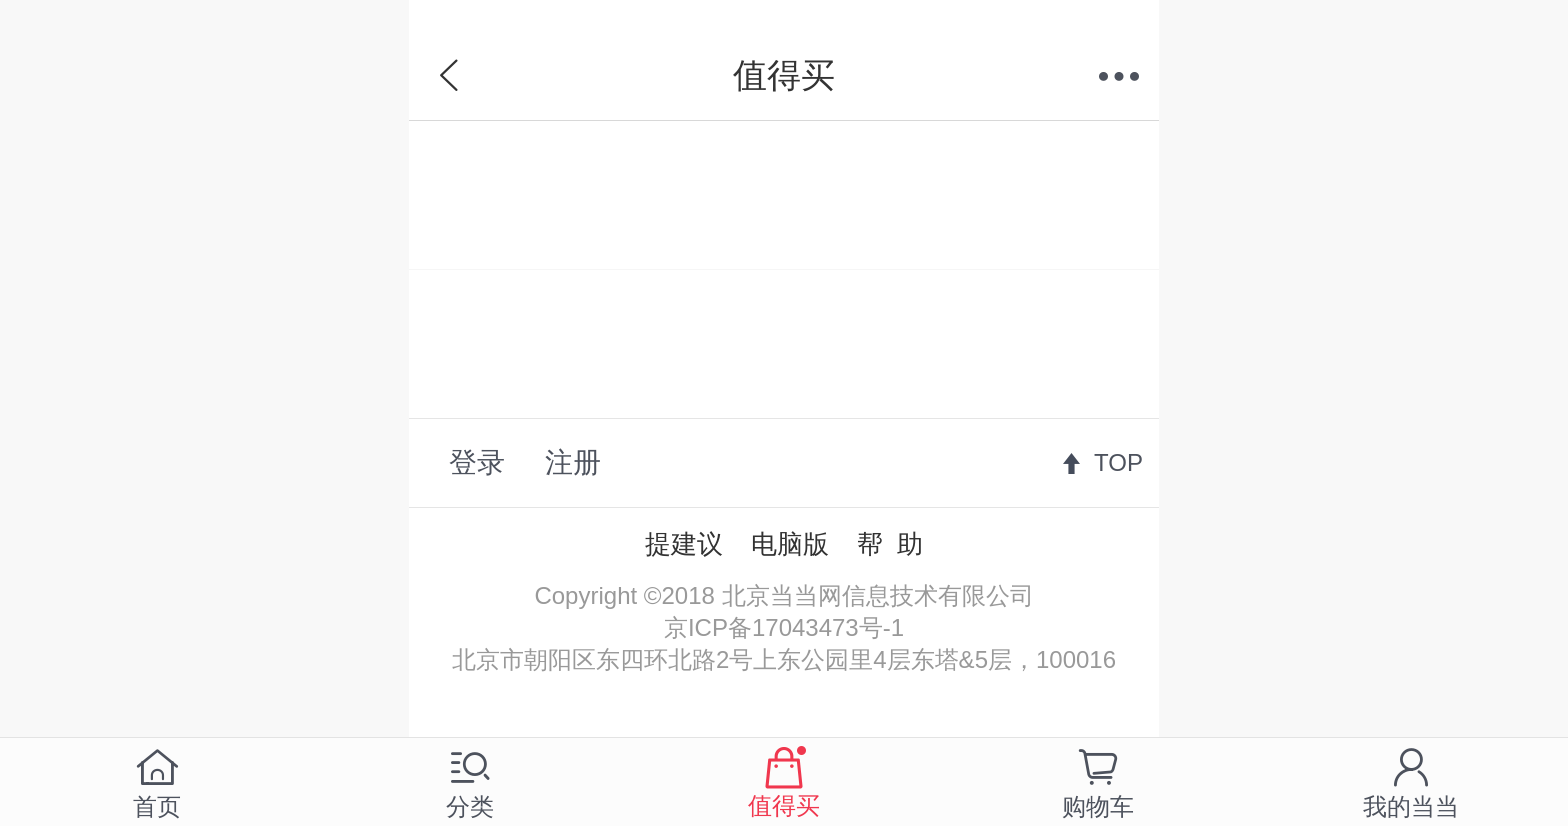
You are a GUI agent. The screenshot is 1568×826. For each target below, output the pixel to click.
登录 (477, 462)
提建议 (684, 544)
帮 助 (890, 544)
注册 (573, 462)
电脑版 (790, 544)
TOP (1118, 462)
